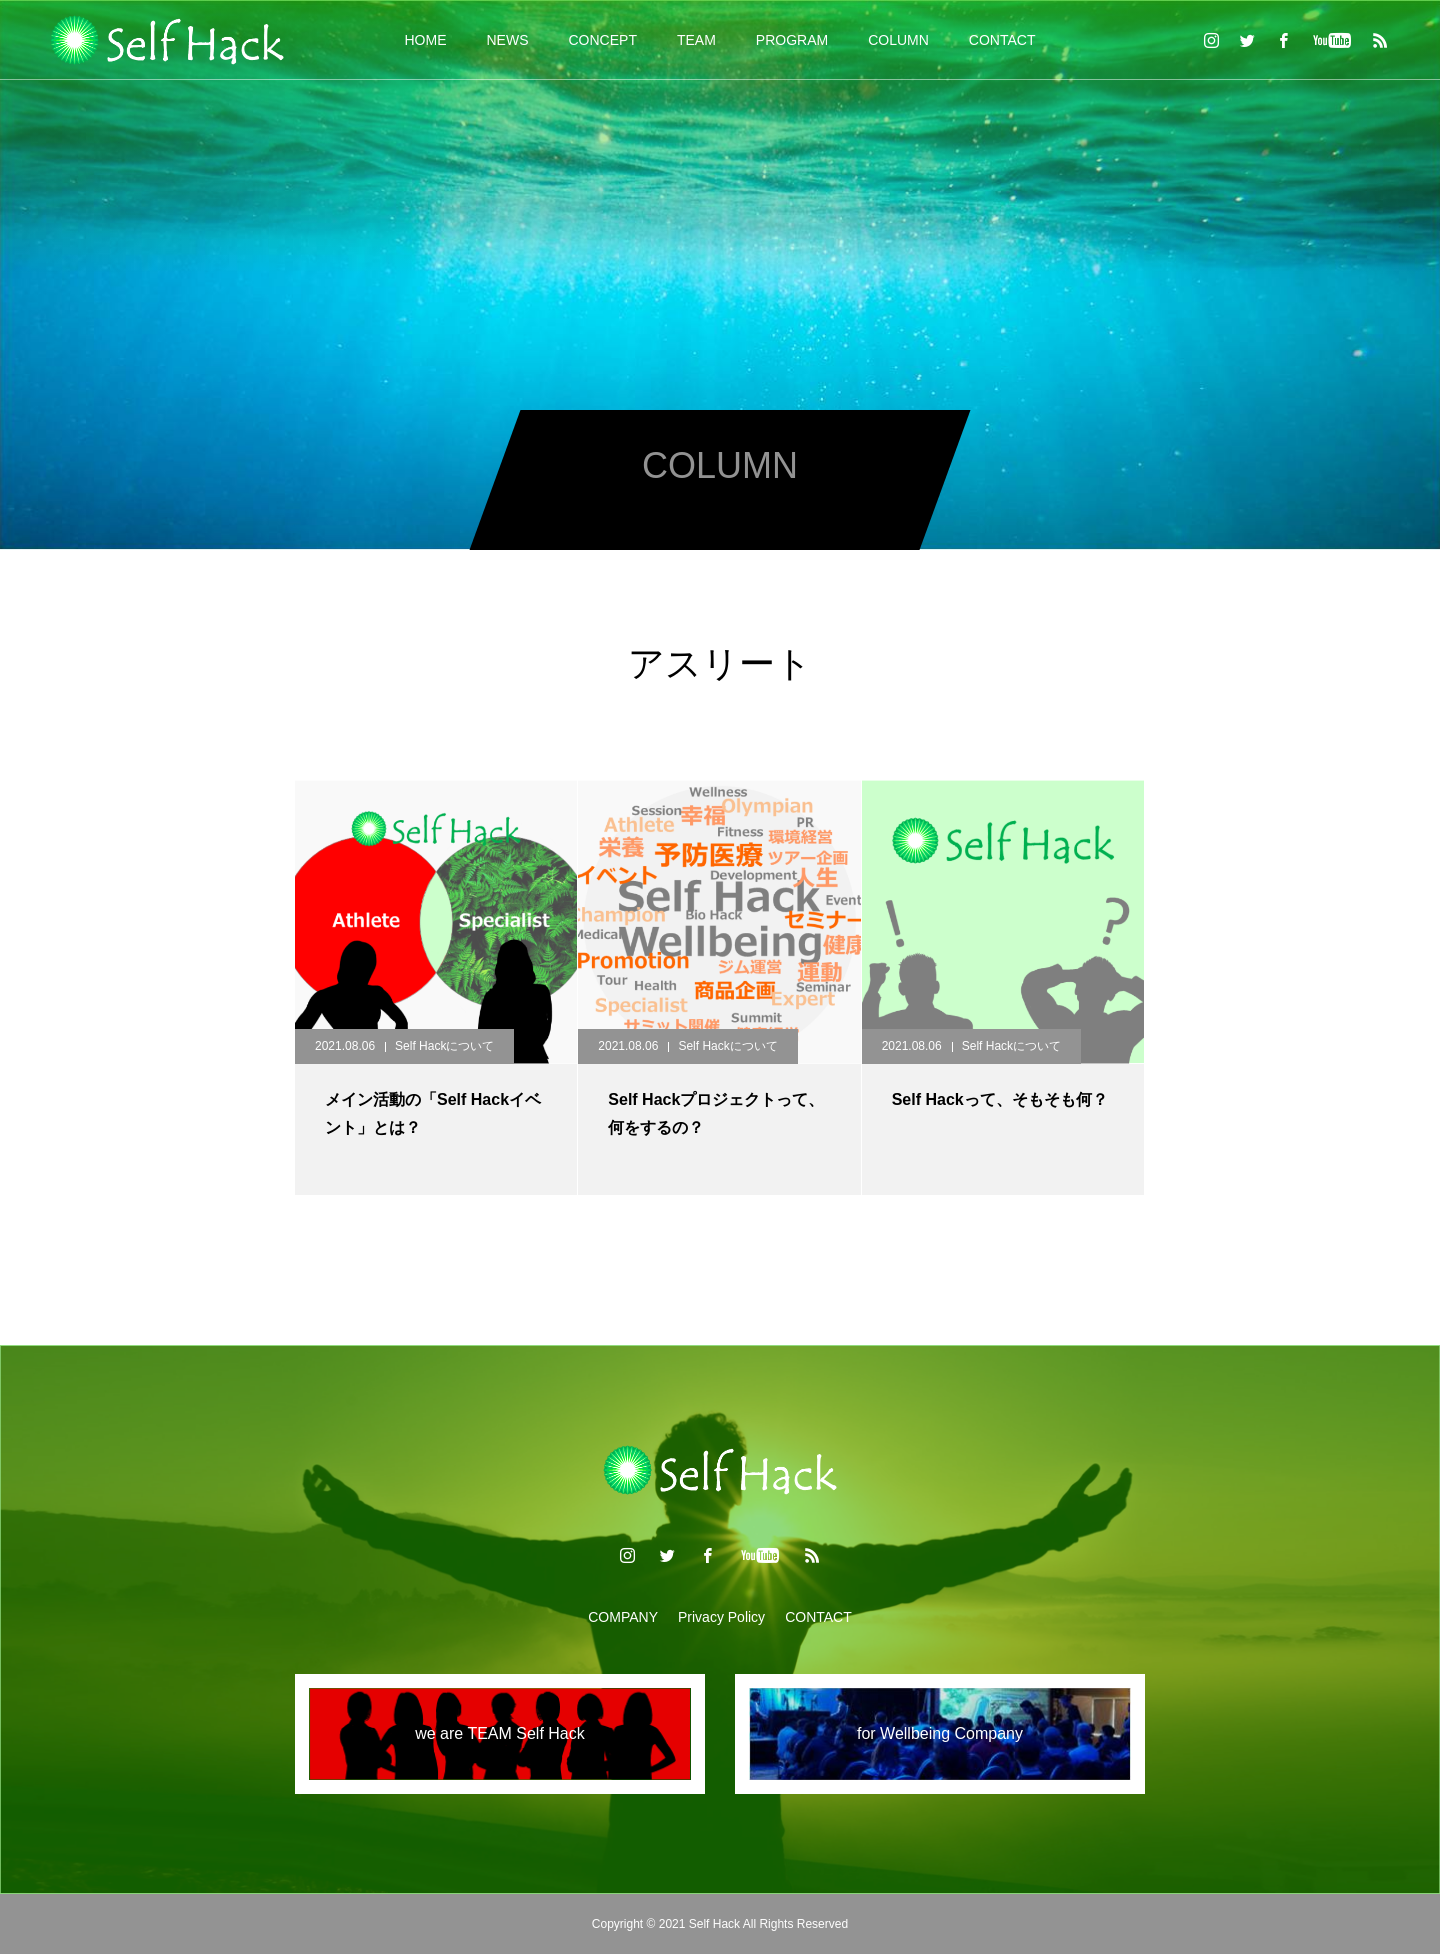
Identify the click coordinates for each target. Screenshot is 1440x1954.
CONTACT (1002, 40)
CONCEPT (603, 40)
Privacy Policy (721, 1617)
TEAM (696, 40)
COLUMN (898, 40)
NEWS (508, 40)
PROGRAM (792, 40)
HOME (426, 40)
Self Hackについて (444, 1046)
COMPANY (623, 1617)
